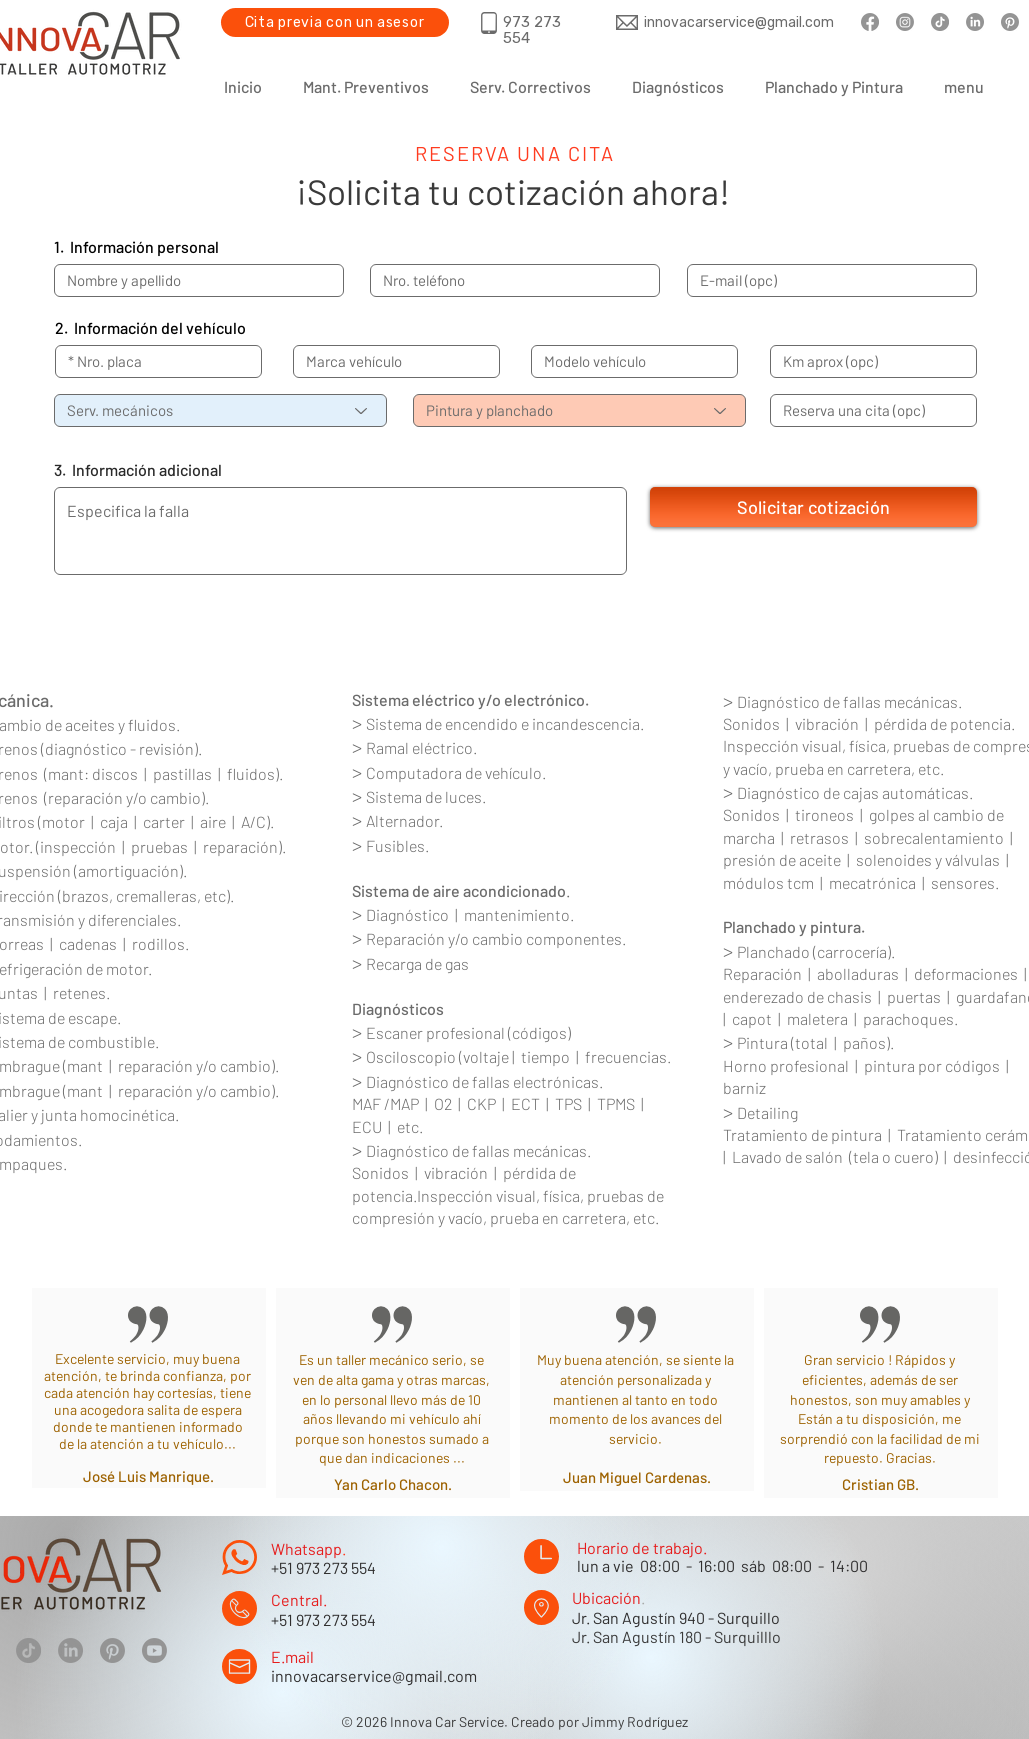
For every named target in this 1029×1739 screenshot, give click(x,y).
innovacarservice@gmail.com (374, 1675)
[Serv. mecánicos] (220, 410)
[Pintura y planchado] (579, 410)
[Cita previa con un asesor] (335, 22)
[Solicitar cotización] (813, 507)
